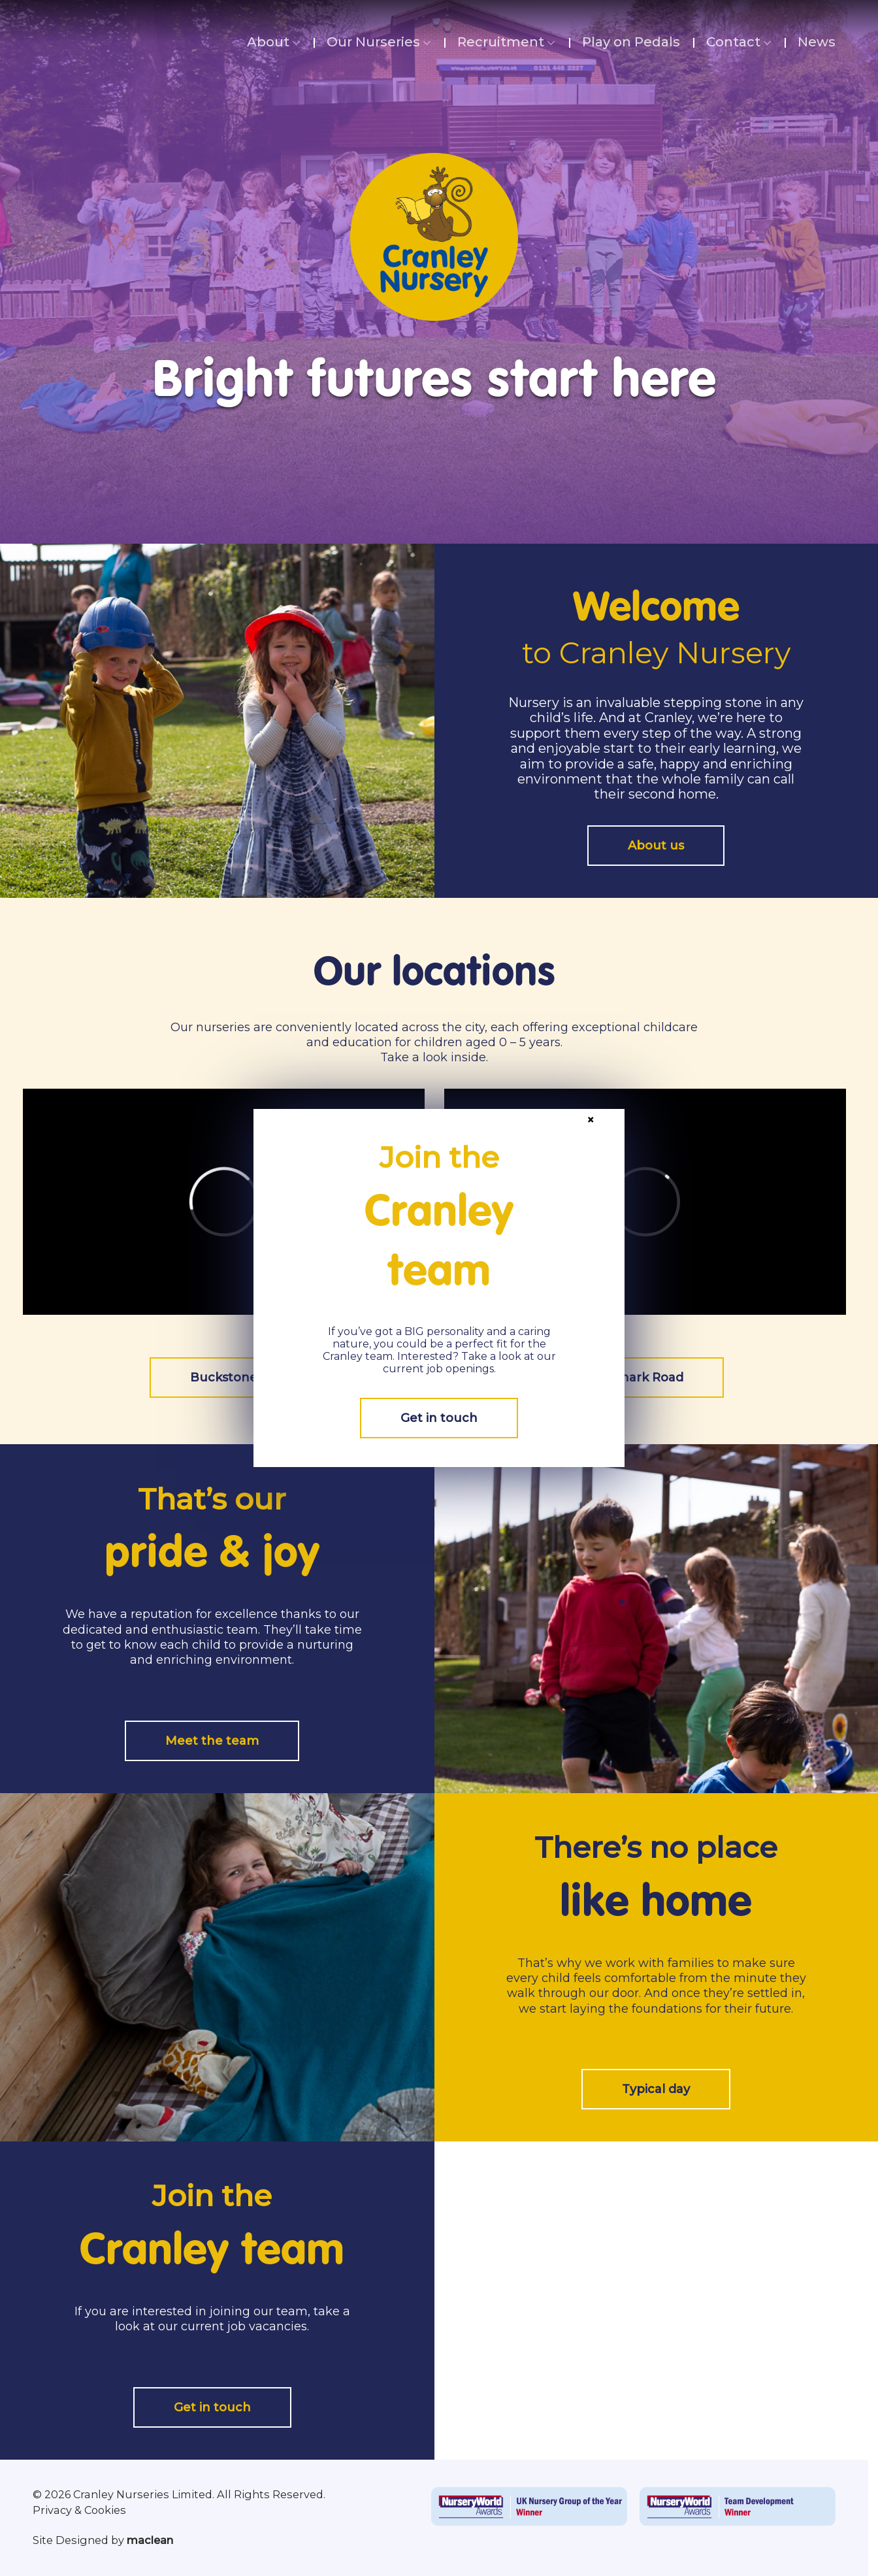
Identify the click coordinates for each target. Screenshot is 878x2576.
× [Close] (590, 1119)
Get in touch (439, 1418)
